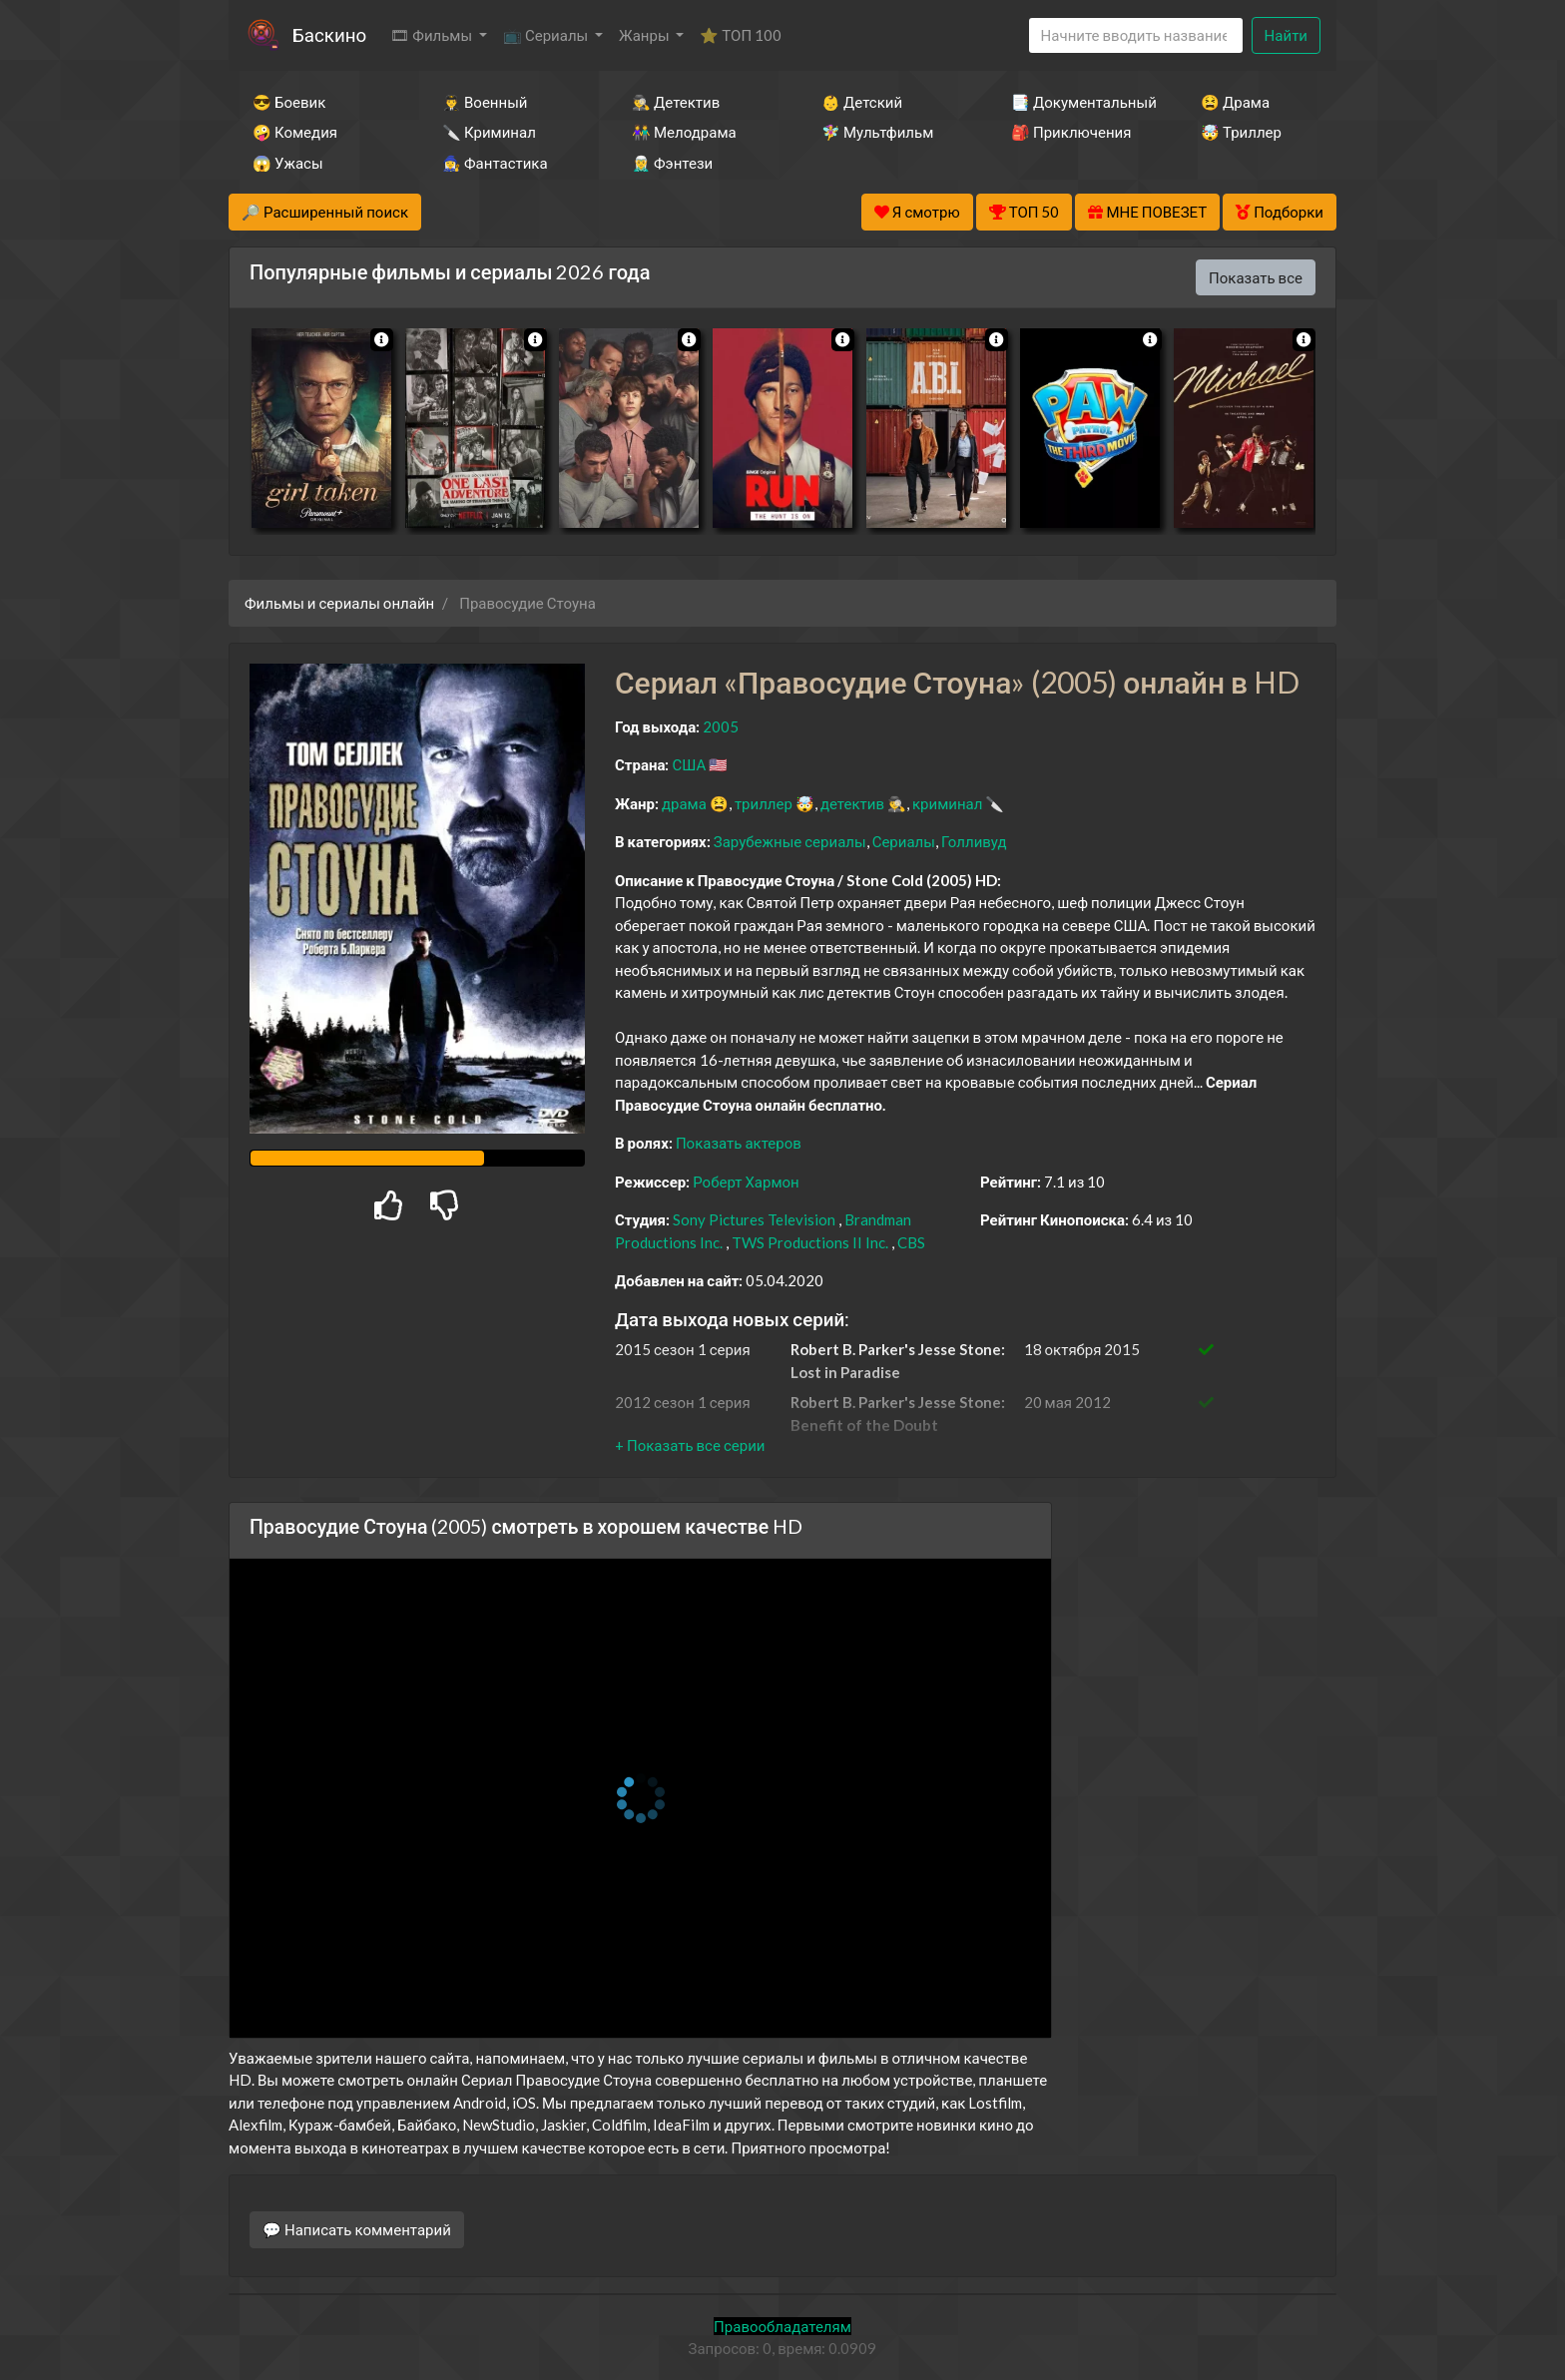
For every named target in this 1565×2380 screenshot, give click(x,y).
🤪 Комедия (295, 132)
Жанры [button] (646, 35)
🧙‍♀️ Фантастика (495, 163)
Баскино (329, 34)
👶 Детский (861, 102)
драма (684, 803)
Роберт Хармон (746, 1181)
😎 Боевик (289, 102)
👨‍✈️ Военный (484, 102)
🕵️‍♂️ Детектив (676, 102)
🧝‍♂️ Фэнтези (672, 163)
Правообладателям (782, 2326)
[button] (690, 1445)
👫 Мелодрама (684, 132)
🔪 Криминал (489, 132)
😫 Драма (1235, 102)
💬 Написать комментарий (356, 2229)
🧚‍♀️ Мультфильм (877, 132)
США (689, 764)
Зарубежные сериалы (790, 841)
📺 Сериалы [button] (547, 35)
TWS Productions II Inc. (810, 1242)
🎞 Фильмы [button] (432, 35)
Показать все (1256, 277)
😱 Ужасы (288, 163)
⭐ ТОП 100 (741, 35)
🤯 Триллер (1241, 132)
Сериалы (903, 841)
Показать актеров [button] (738, 1143)
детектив (852, 803)
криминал (947, 803)
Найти (1286, 35)
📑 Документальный (1079, 102)
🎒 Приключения (1071, 132)
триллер (763, 803)
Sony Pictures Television (754, 1219)
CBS (911, 1242)
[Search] (1136, 35)
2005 (721, 726)
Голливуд (974, 841)
